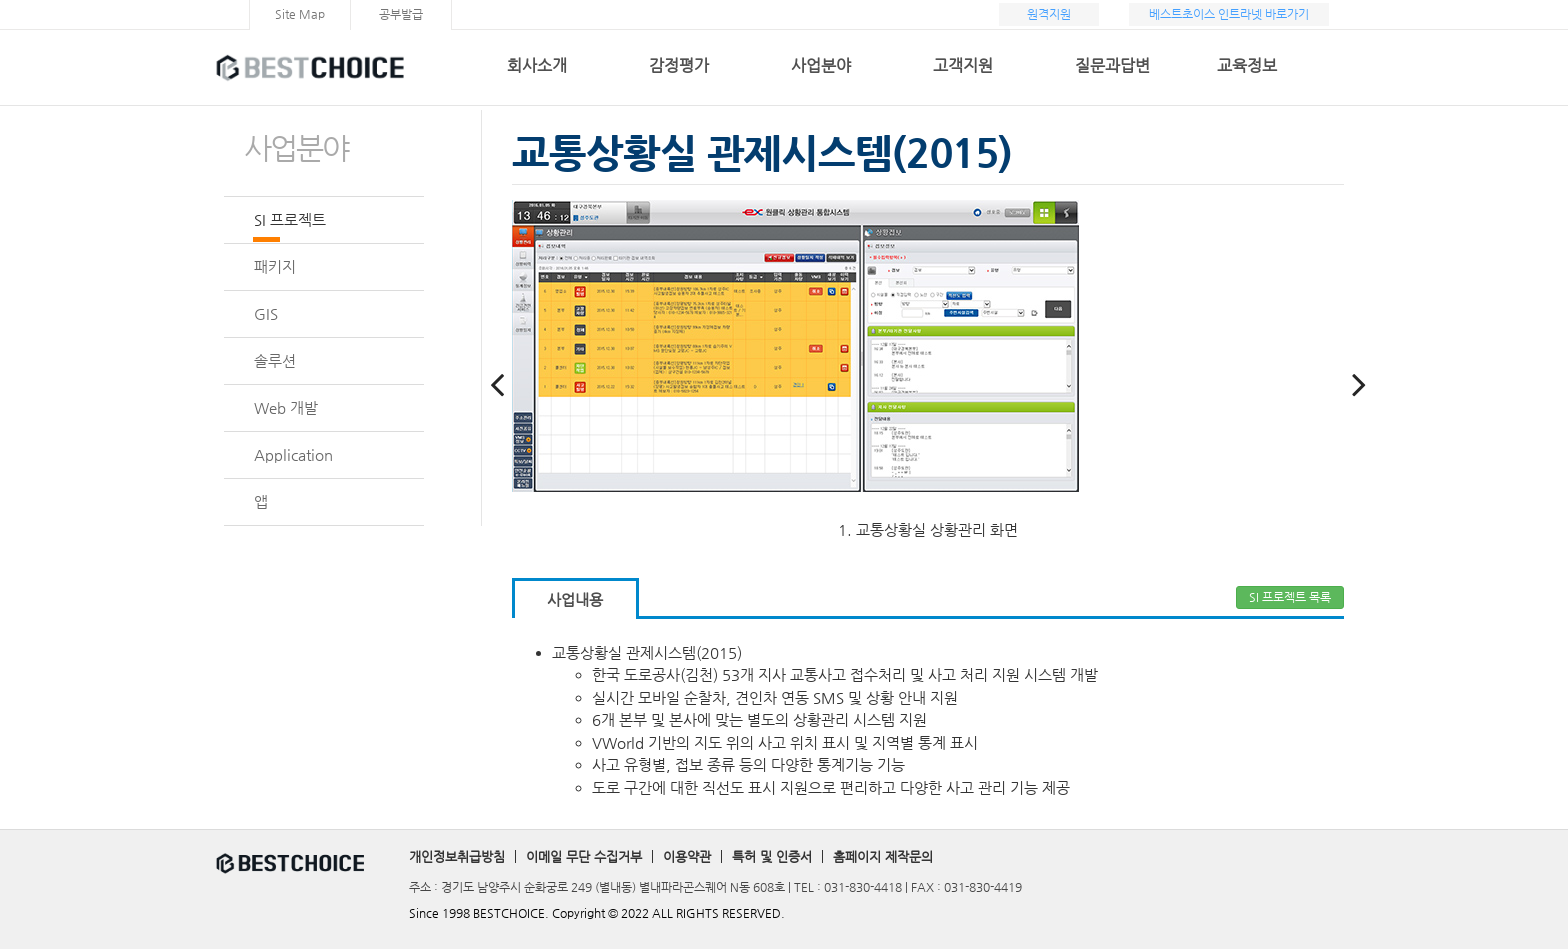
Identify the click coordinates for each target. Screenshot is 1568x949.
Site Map (300, 14)
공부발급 (401, 14)
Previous (497, 374)
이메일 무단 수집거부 (584, 856)
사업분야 (821, 65)
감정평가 (679, 65)
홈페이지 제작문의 (883, 856)
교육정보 (1247, 65)
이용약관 (687, 856)
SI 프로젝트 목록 (1290, 597)
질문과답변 (1112, 65)
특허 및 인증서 (772, 856)
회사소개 (537, 65)
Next (1359, 374)
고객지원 (963, 65)
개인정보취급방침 (457, 856)
